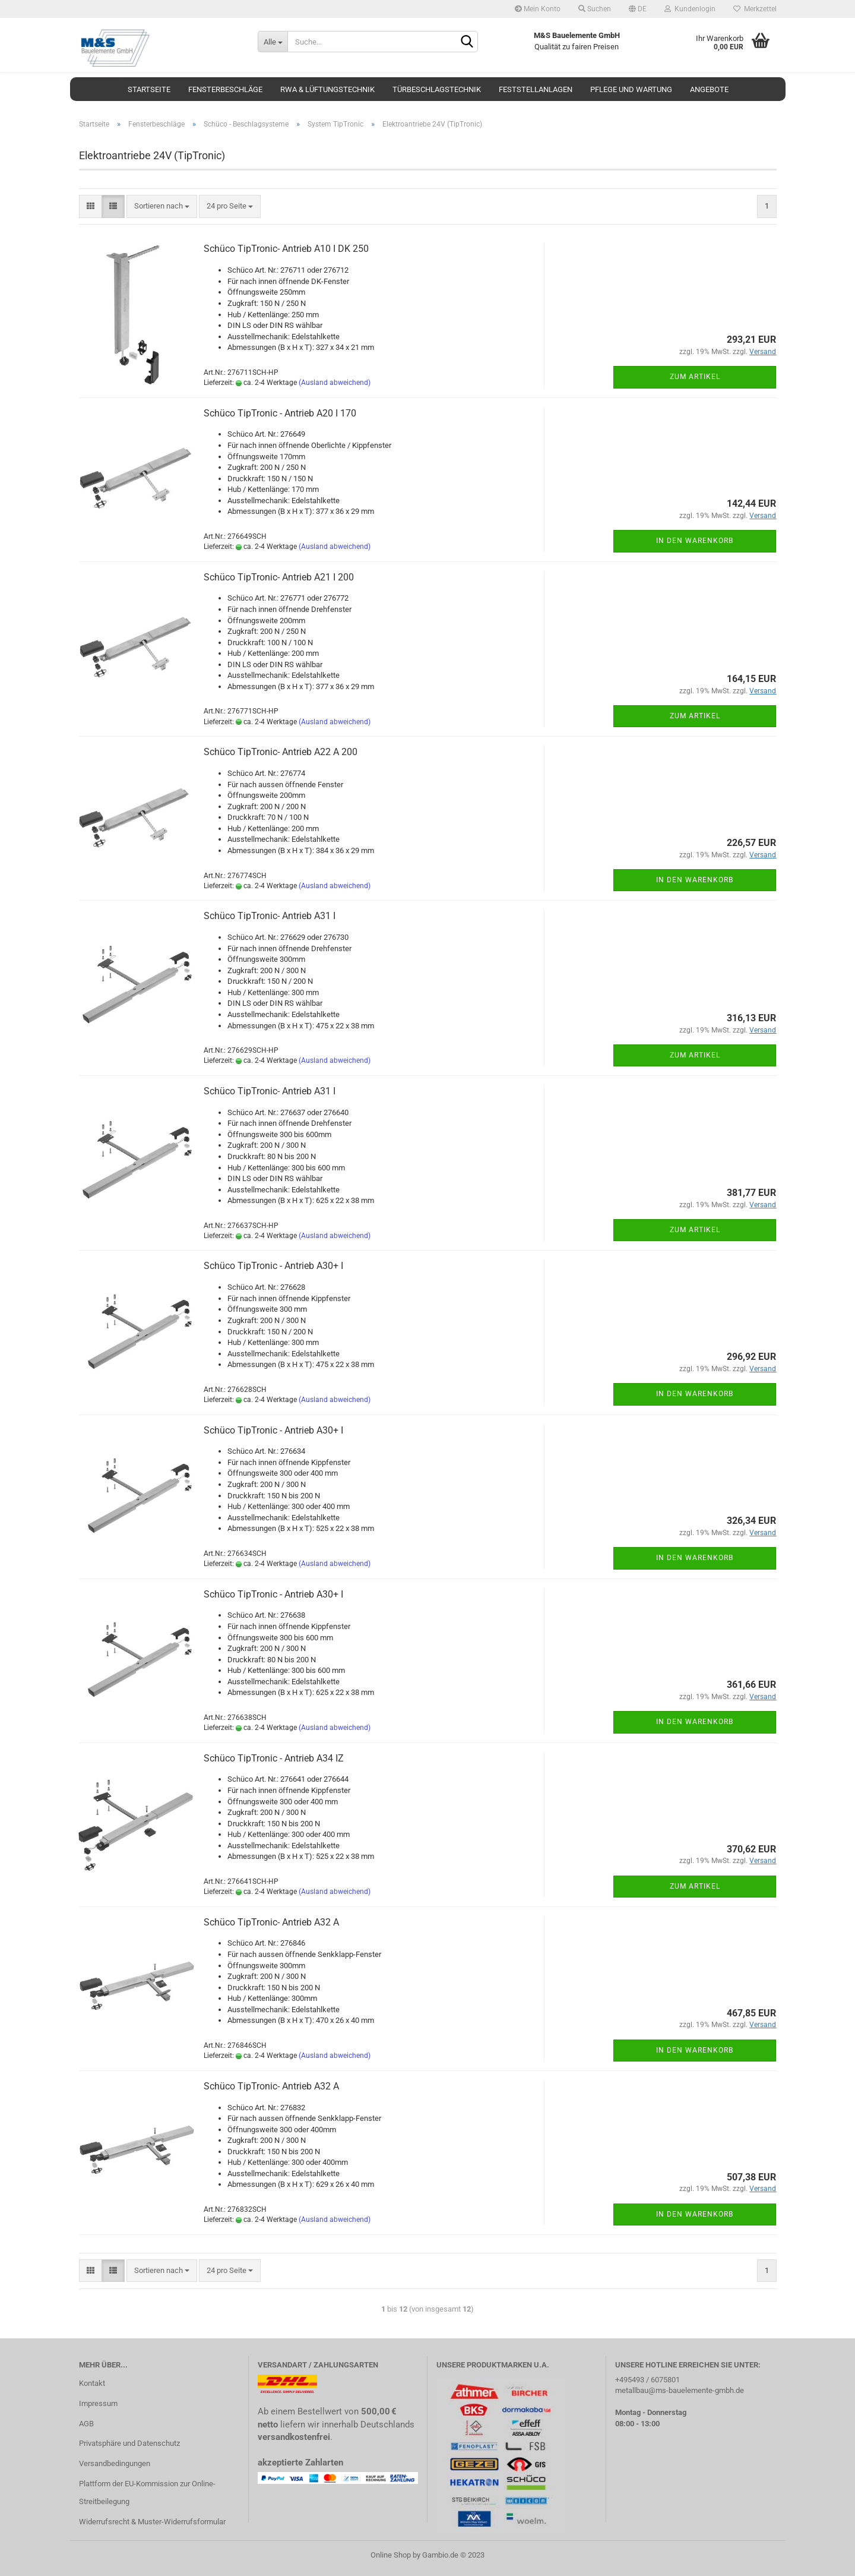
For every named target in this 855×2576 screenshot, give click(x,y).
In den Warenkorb (694, 540)
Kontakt (92, 2383)
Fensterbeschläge (225, 89)
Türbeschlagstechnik (436, 89)
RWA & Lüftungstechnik (327, 89)
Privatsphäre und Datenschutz (129, 2443)
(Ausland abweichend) (334, 382)
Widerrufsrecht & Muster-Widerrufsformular (152, 2521)
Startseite (149, 89)
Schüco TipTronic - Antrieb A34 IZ (274, 1758)
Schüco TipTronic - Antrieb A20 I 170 (280, 413)
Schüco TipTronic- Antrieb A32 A (271, 1922)
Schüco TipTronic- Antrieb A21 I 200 (279, 577)
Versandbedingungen (114, 2463)
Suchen (594, 9)
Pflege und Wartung (631, 89)
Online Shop (390, 2554)
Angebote (709, 89)
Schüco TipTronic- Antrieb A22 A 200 (280, 751)
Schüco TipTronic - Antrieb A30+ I (273, 1265)
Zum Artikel (695, 376)
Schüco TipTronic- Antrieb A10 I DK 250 (286, 248)
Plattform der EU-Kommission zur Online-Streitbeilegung (147, 2492)
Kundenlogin (689, 9)
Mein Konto (537, 9)
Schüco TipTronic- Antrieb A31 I (269, 915)
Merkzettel (755, 9)
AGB (86, 2423)
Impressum (98, 2403)
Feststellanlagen (535, 89)
